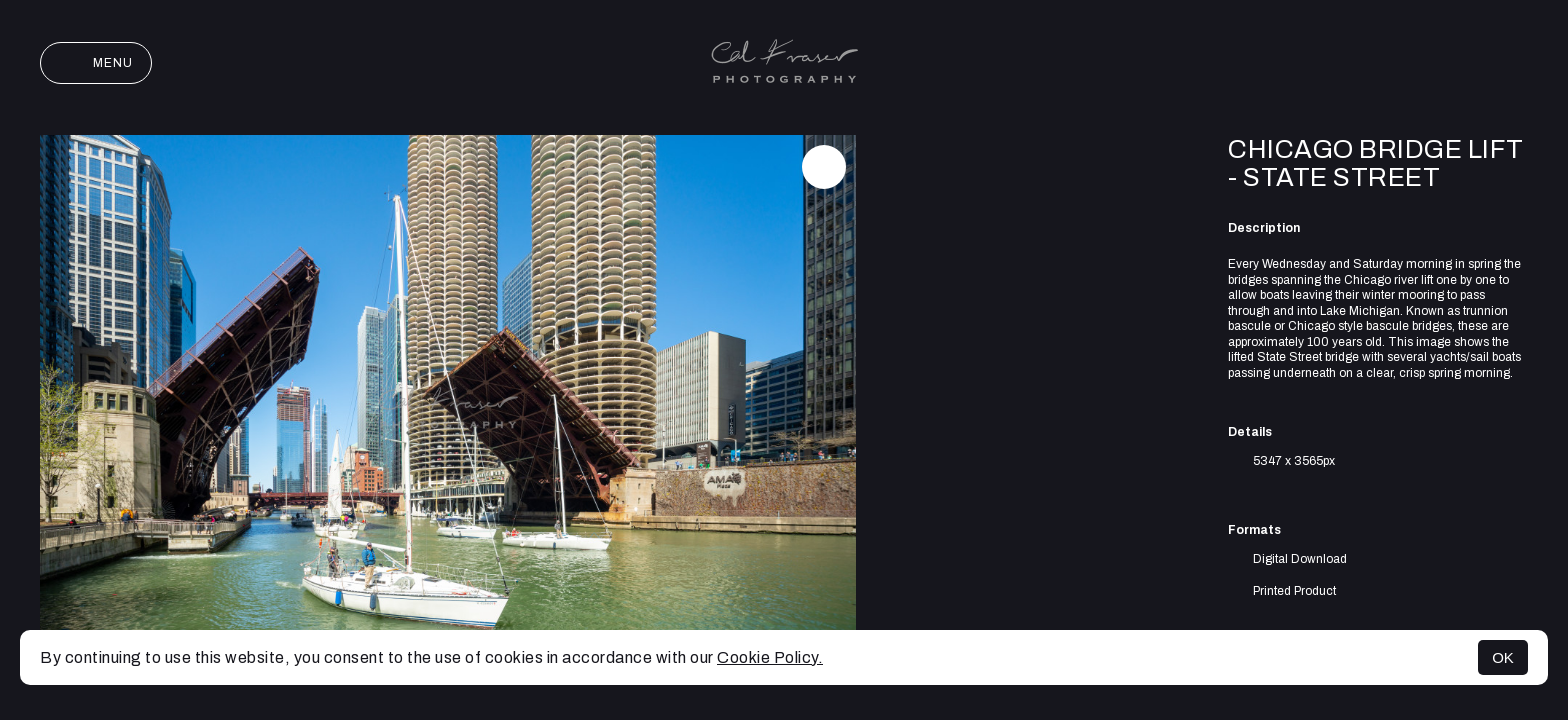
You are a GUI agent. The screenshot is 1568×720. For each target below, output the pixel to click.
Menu (96, 63)
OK (1503, 657)
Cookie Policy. (770, 657)
